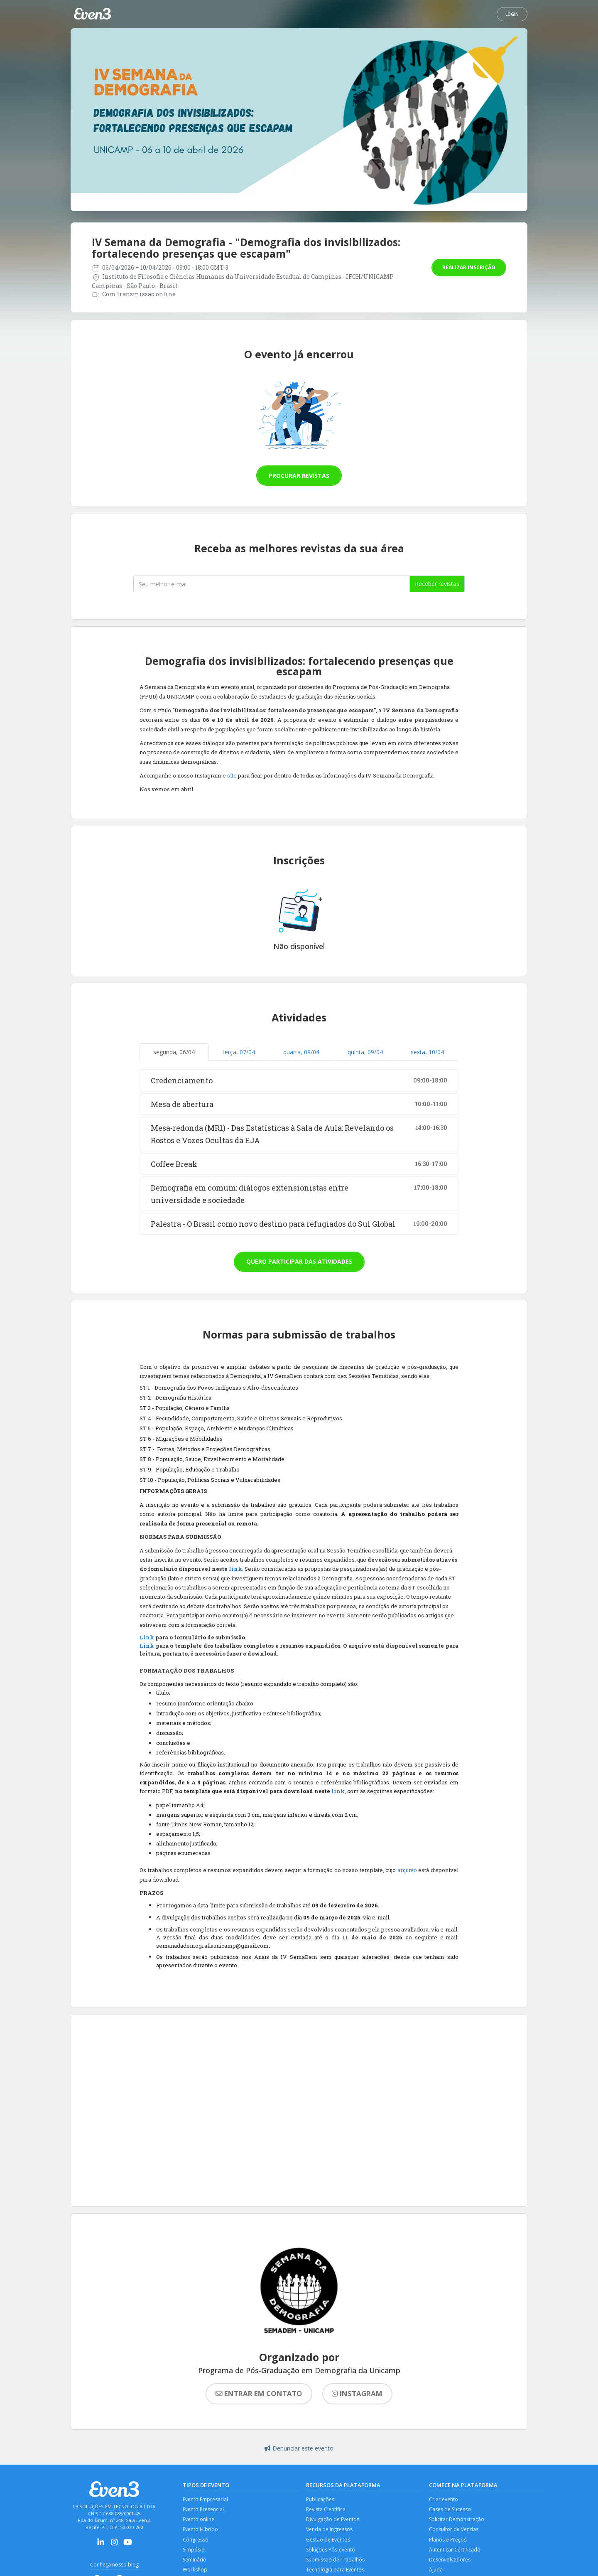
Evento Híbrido (201, 2531)
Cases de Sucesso (451, 2510)
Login (512, 14)
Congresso (196, 2542)
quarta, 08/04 (301, 1052)
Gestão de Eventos (329, 2542)
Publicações (321, 2499)
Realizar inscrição (468, 267)
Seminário (195, 2563)
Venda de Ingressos (330, 2531)
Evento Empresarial (206, 2499)
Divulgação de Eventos (333, 2520)
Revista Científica (326, 2510)
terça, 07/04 (239, 1052)
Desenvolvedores (451, 2563)
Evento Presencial (205, 2510)
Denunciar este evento (299, 2448)
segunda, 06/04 (174, 1052)
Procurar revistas (299, 476)
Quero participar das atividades (299, 1261)
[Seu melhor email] (271, 584)
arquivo (407, 1870)
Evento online (200, 2520)
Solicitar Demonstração (457, 2520)
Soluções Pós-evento (332, 2552)
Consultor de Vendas (454, 2531)
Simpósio (194, 2552)
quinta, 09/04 (365, 1052)
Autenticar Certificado (455, 2552)
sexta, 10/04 (427, 1052)
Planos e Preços (448, 2542)
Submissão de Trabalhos (336, 2563)
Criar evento (444, 2499)
